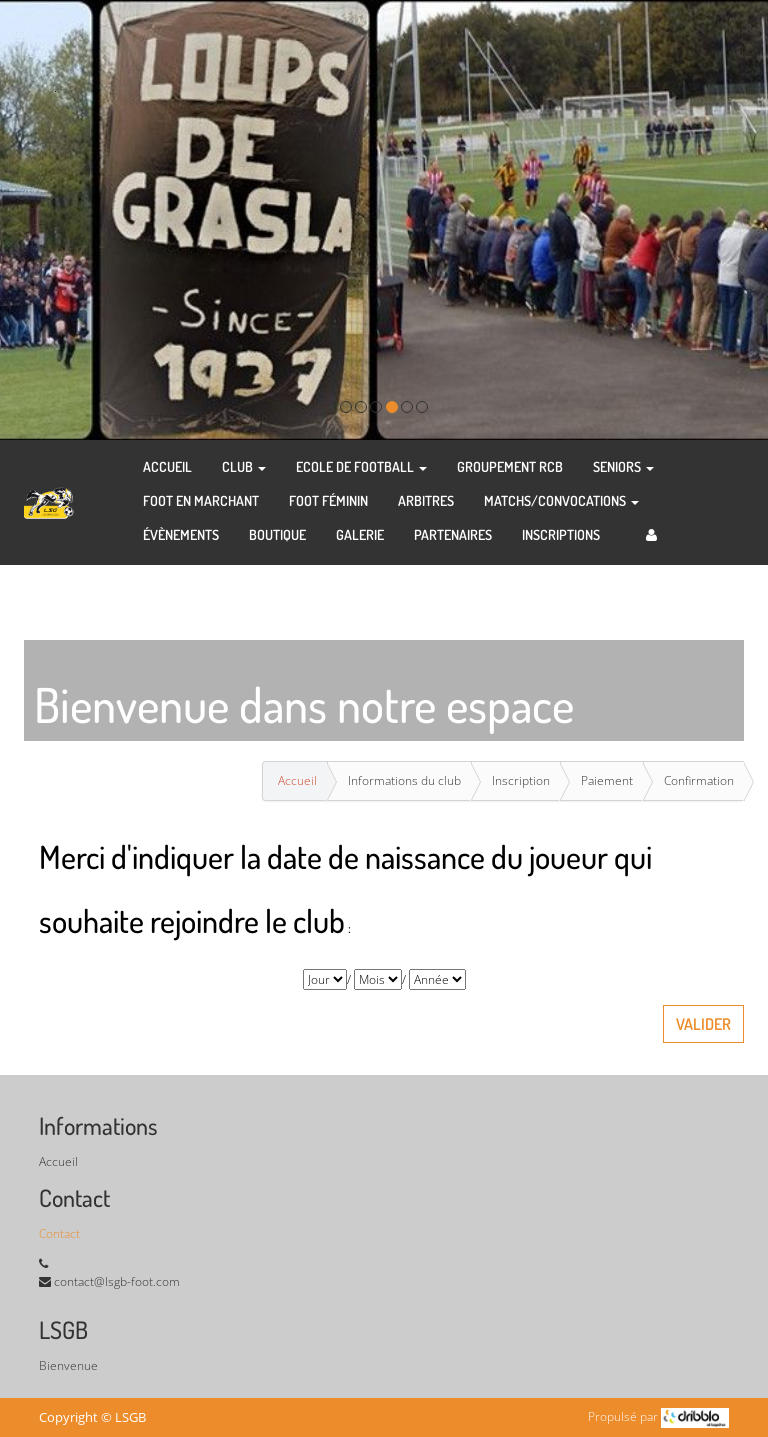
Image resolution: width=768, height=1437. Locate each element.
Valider (703, 1024)
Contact (59, 1233)
